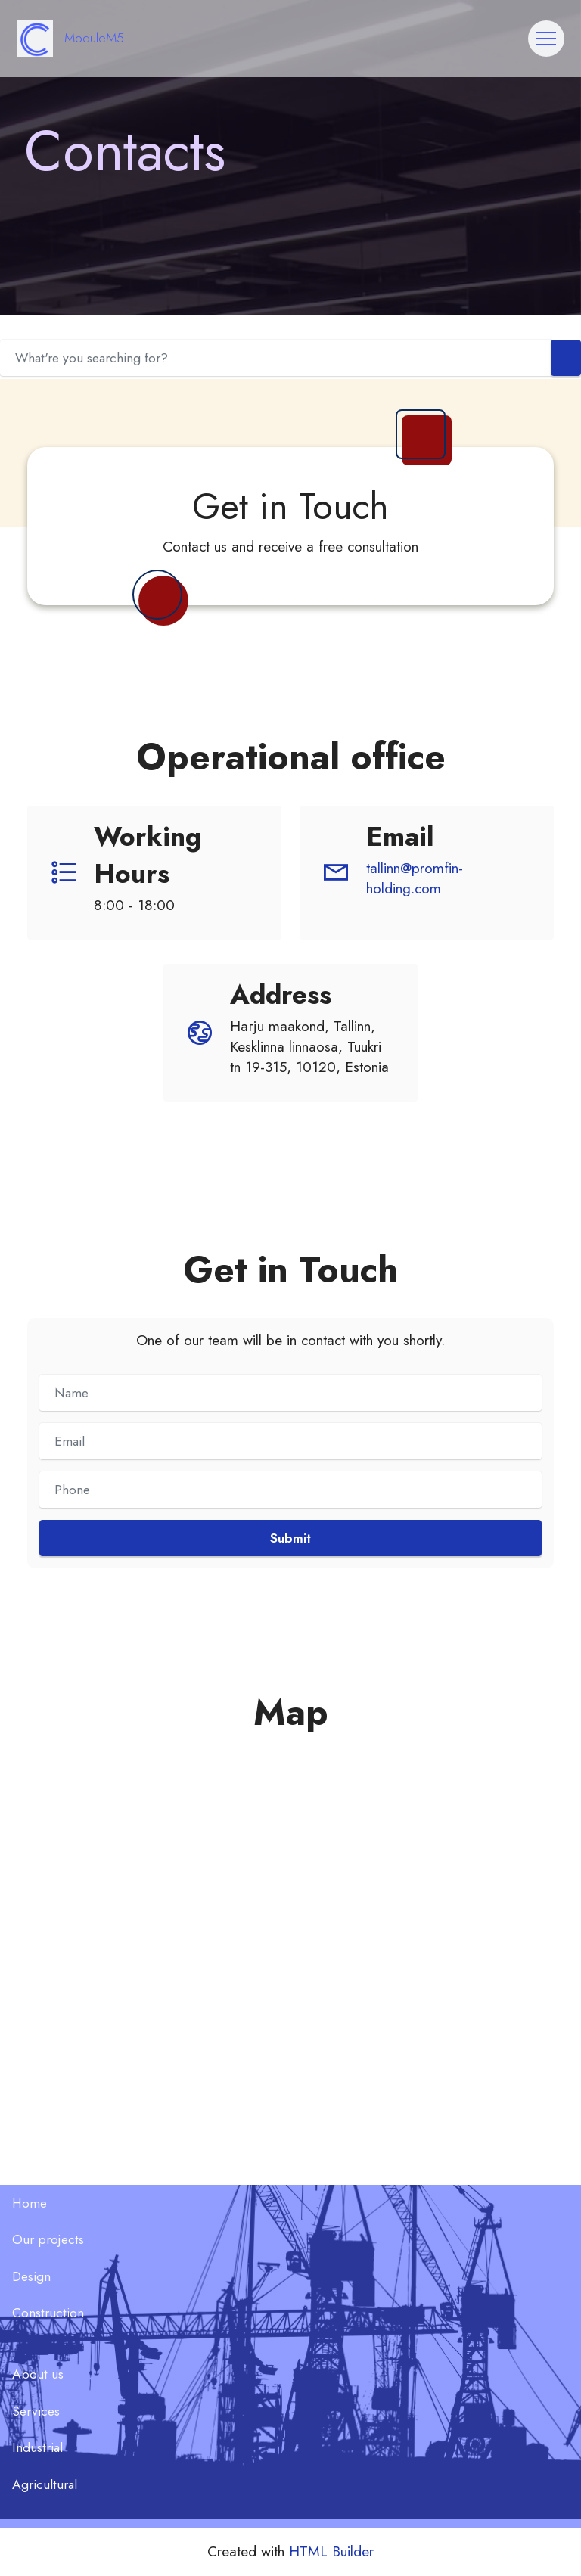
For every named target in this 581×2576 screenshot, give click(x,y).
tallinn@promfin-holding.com (414, 878)
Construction (48, 2313)
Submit (290, 1538)
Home (29, 2203)
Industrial (37, 2447)
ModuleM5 (94, 38)
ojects (67, 2239)
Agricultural (44, 2484)
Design (31, 2276)
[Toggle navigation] (546, 38)
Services (36, 2411)
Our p (29, 2239)
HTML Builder (331, 2551)
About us (38, 2374)
